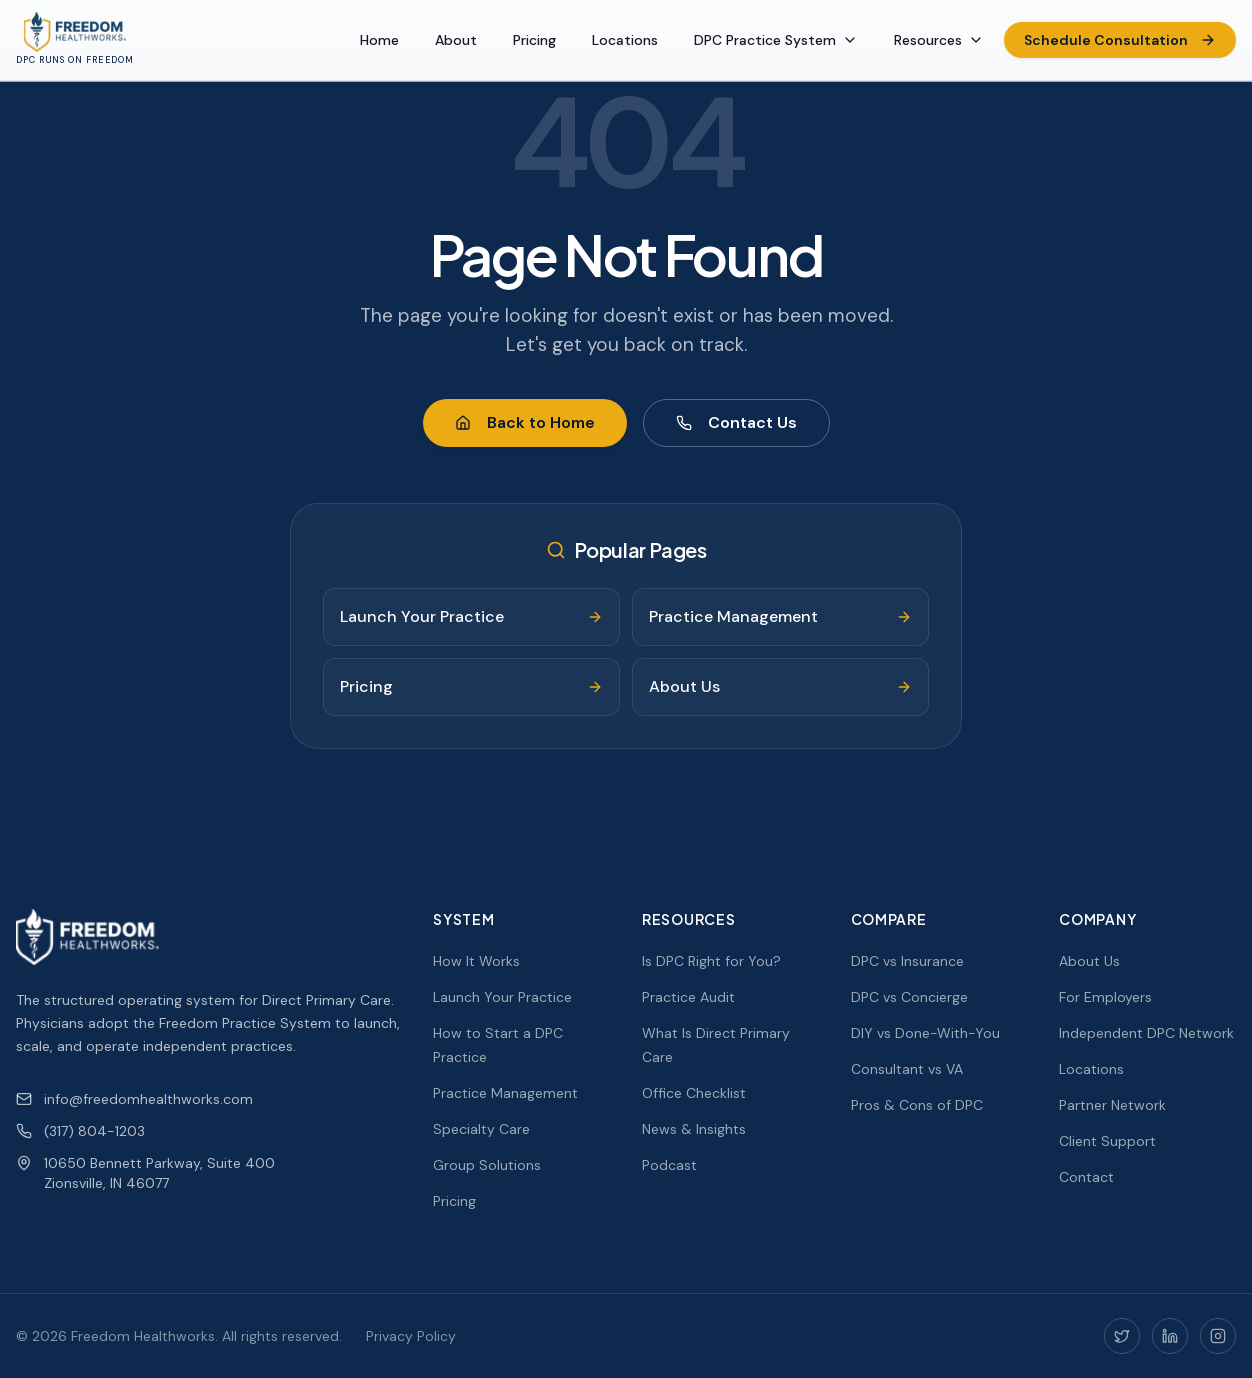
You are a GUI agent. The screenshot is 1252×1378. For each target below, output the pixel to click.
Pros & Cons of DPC (917, 1105)
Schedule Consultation (1120, 40)
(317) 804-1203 (80, 1131)
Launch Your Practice (502, 997)
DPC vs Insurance (907, 961)
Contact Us (736, 422)
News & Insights (694, 1129)
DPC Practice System (776, 40)
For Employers (1105, 997)
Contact (1086, 1177)
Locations (625, 40)
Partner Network (1112, 1105)
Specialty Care (481, 1129)
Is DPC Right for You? (711, 961)
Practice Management (505, 1093)
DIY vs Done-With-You (925, 1033)
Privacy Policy (411, 1336)
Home (379, 40)
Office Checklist (694, 1093)
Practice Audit (688, 997)
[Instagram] (1218, 1336)
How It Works (476, 961)
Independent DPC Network (1146, 1033)
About (456, 40)
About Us (1089, 961)
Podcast (669, 1165)
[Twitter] (1122, 1336)
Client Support (1107, 1141)
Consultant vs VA (907, 1069)
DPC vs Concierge (909, 997)
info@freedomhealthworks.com (134, 1099)
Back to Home (525, 422)
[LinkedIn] (1170, 1336)
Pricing (534, 40)
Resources (939, 40)
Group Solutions (487, 1165)
